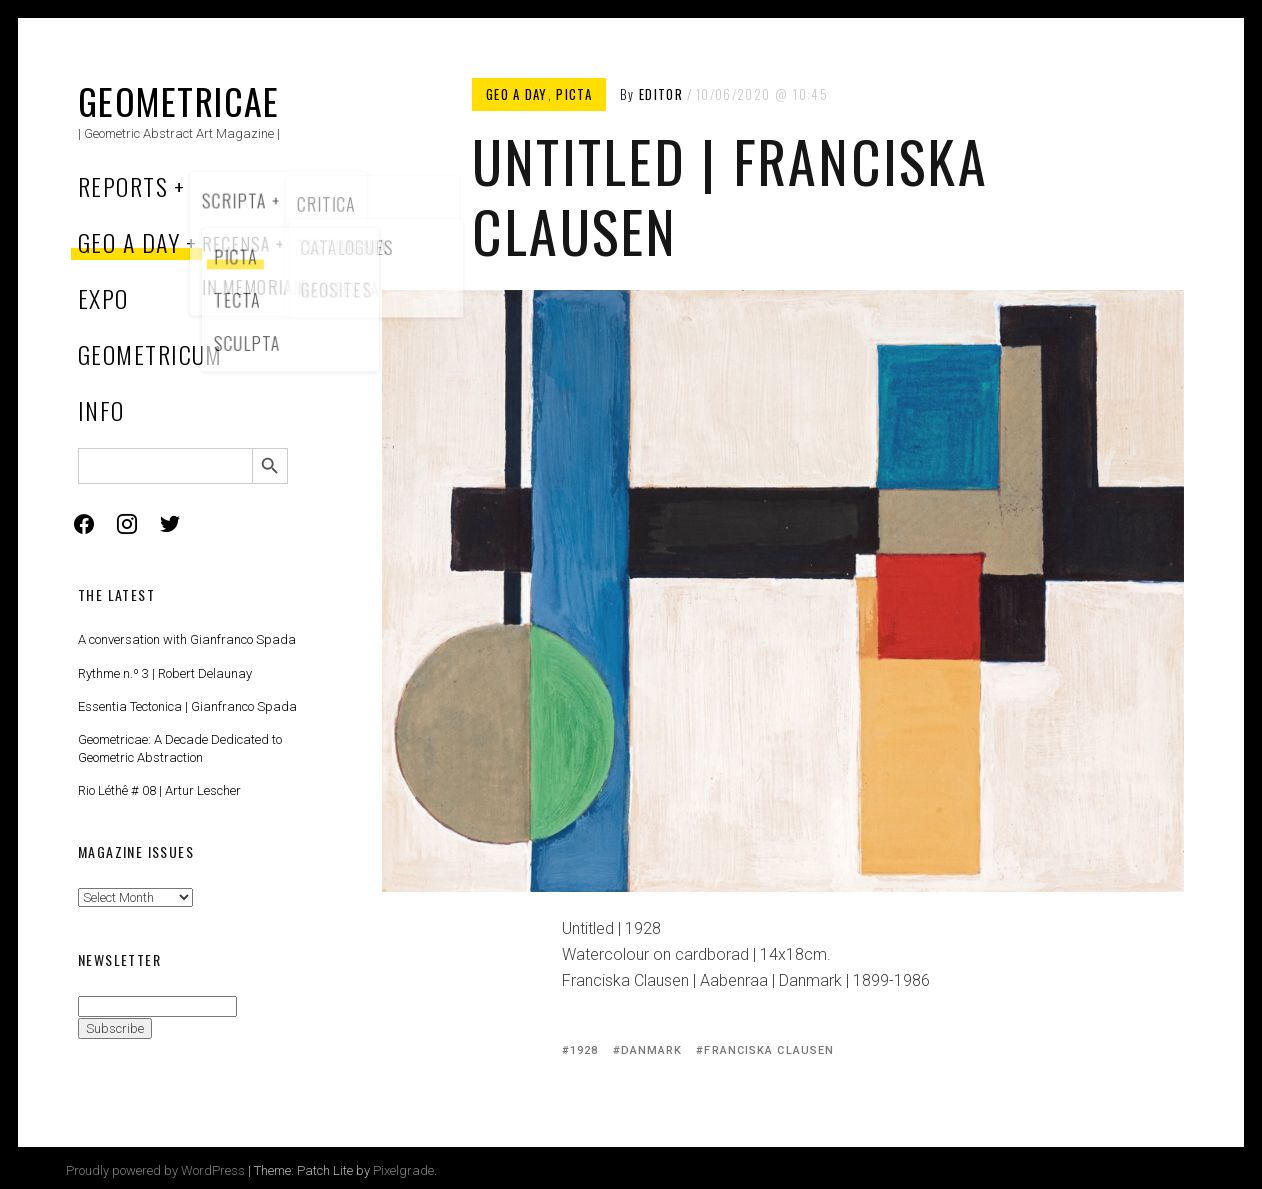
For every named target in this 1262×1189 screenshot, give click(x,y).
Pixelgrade (403, 1170)
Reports (123, 186)
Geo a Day (129, 242)
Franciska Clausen (769, 1050)
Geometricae (179, 100)
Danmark (652, 1050)
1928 (584, 1050)
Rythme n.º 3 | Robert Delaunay (165, 673)
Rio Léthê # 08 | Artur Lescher (159, 790)
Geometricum (150, 354)
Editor (661, 94)
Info (101, 410)
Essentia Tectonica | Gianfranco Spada (187, 706)
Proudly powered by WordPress (155, 1170)
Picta (574, 94)
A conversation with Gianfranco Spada (187, 639)
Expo (103, 298)
